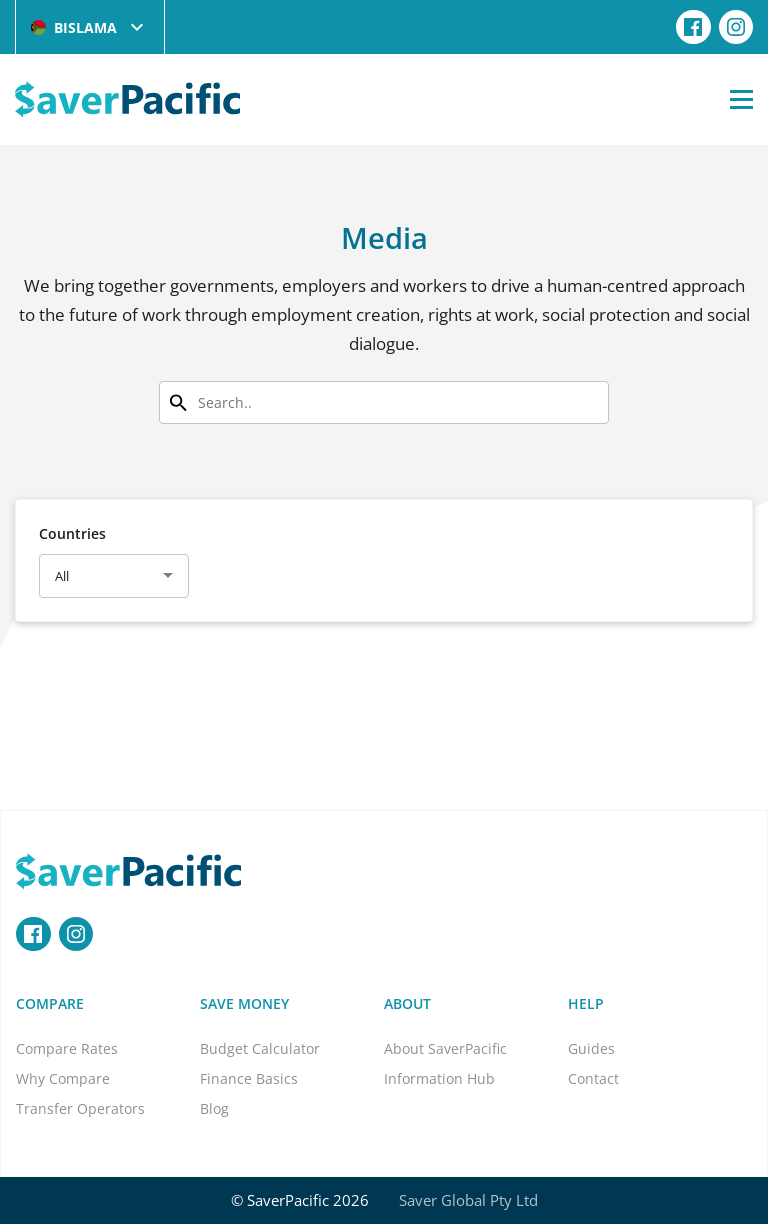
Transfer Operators (80, 1108)
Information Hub (439, 1078)
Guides (591, 1048)
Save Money (244, 1003)
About (407, 1003)
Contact (593, 1078)
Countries (72, 533)
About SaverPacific (445, 1048)
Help (586, 1003)
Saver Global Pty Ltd (468, 1200)
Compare (50, 1003)
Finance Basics (249, 1078)
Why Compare (63, 1078)
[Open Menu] (741, 99)
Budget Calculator (260, 1048)
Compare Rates (67, 1048)
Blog (214, 1108)
